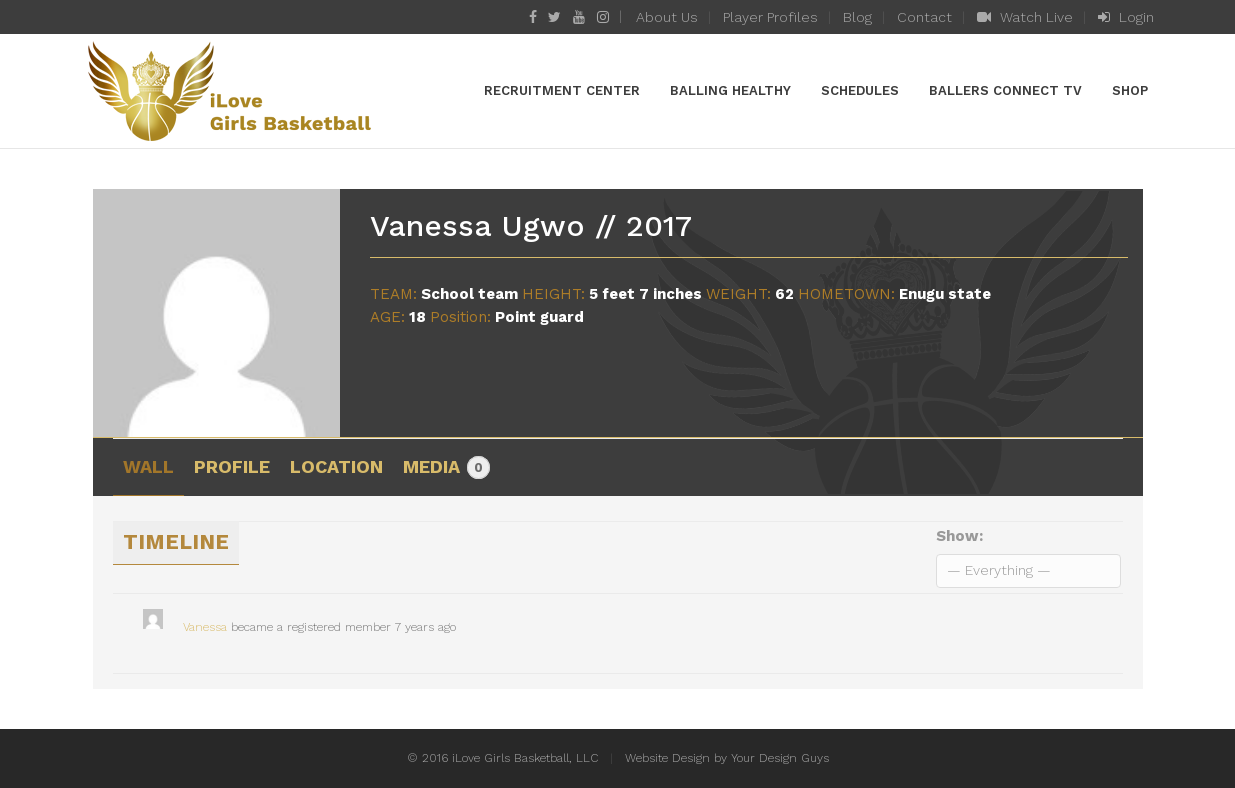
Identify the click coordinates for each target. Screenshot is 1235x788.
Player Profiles (770, 17)
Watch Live (1025, 17)
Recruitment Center (562, 90)
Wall (148, 466)
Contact (924, 17)
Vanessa (205, 627)
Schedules (860, 90)
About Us (667, 17)
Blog (857, 17)
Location (336, 466)
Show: (959, 536)
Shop (1130, 90)
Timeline (176, 541)
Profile (232, 466)
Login (1126, 17)
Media (446, 468)
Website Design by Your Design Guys (727, 758)
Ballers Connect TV (1005, 90)
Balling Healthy (730, 90)
